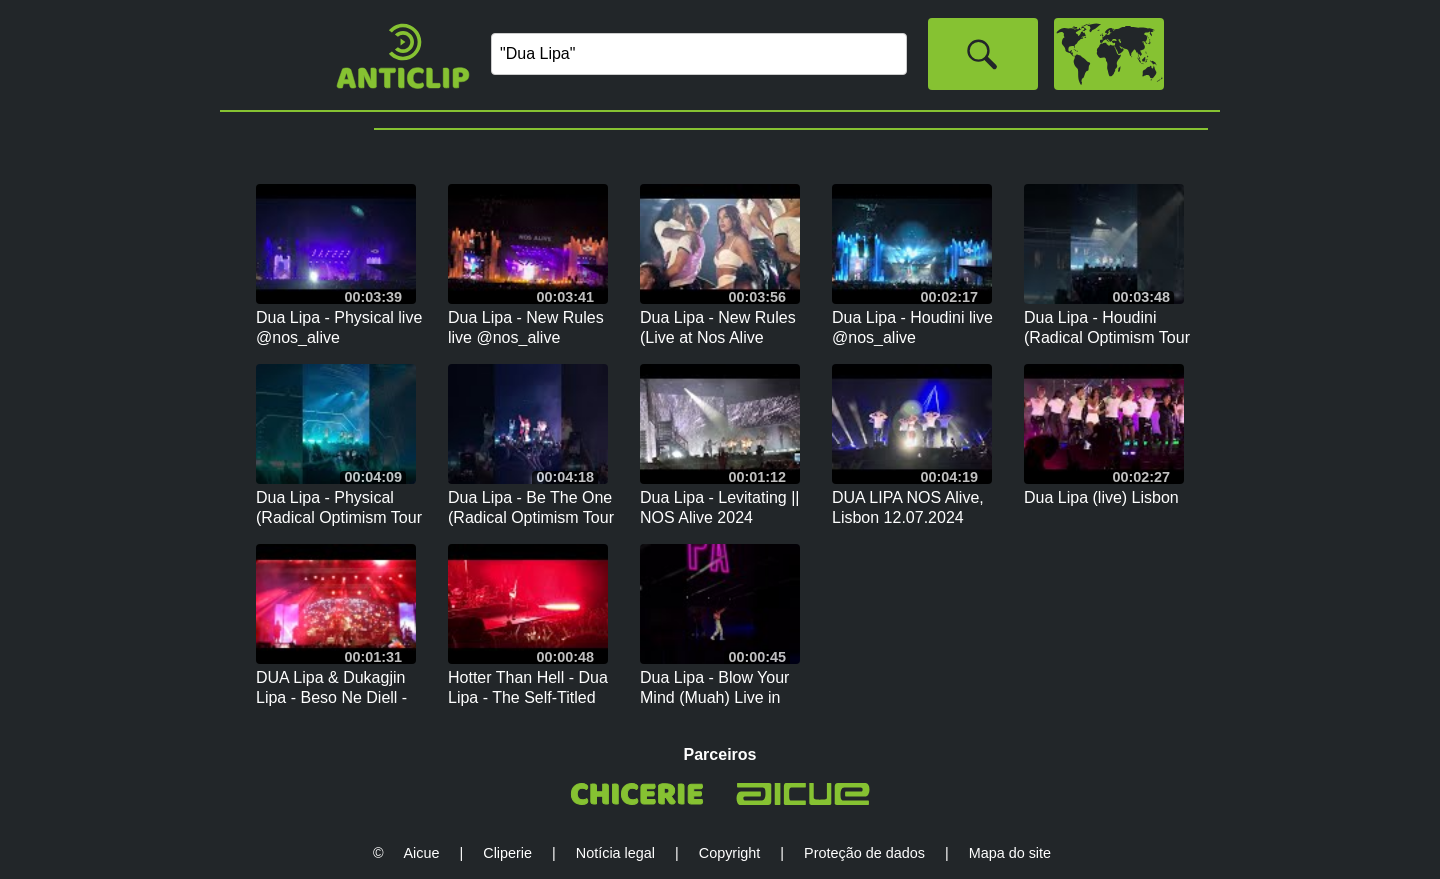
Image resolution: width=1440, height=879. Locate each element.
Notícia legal (615, 853)
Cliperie (507, 853)
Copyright (730, 853)
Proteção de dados (864, 853)
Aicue (422, 853)
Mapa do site (1010, 853)
